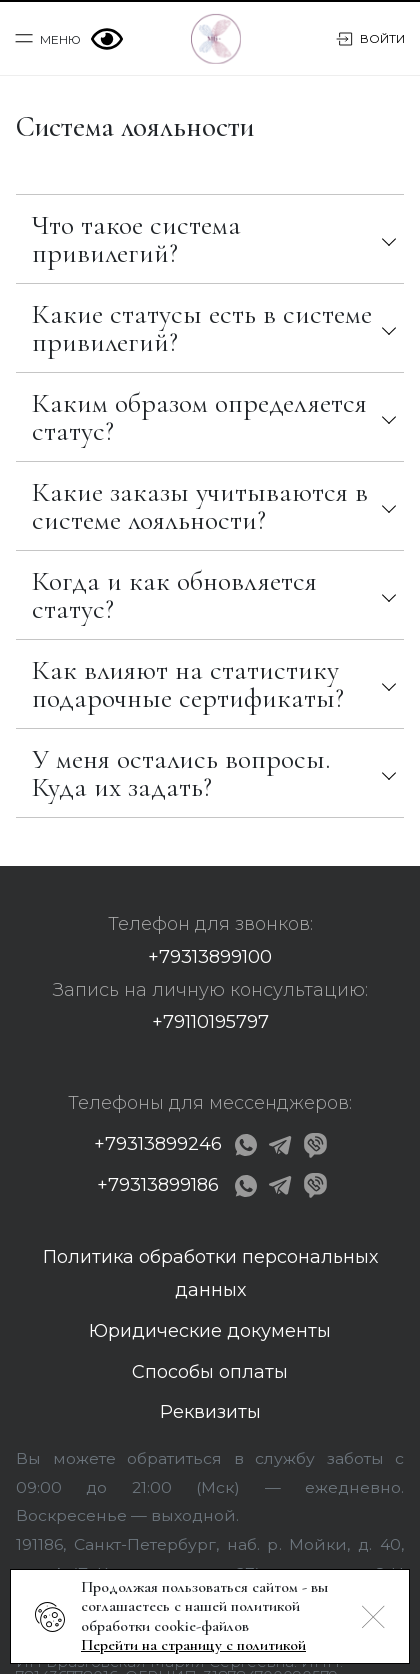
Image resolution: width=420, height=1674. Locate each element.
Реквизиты (210, 1412)
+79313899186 (158, 1185)
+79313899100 (210, 957)
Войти (370, 39)
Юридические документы (210, 1331)
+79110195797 (210, 1022)
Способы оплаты (210, 1372)
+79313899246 (158, 1144)
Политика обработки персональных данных (210, 1273)
